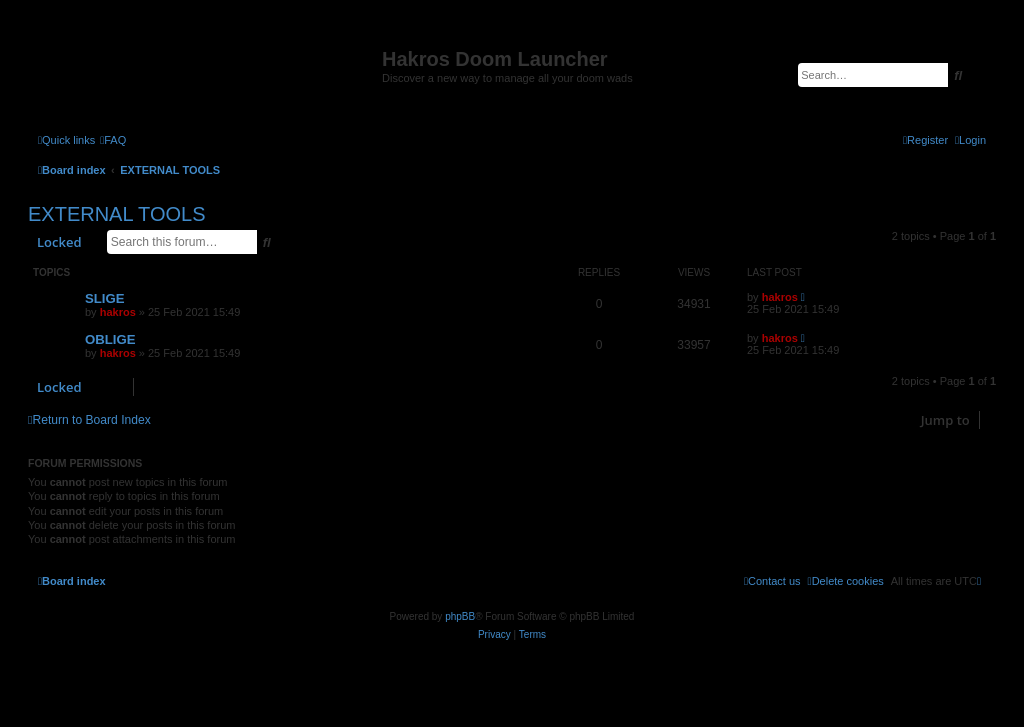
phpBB (460, 616)
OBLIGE (110, 339)
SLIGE (105, 298)
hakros (118, 312)
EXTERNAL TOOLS (116, 214)
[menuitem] (113, 140)
